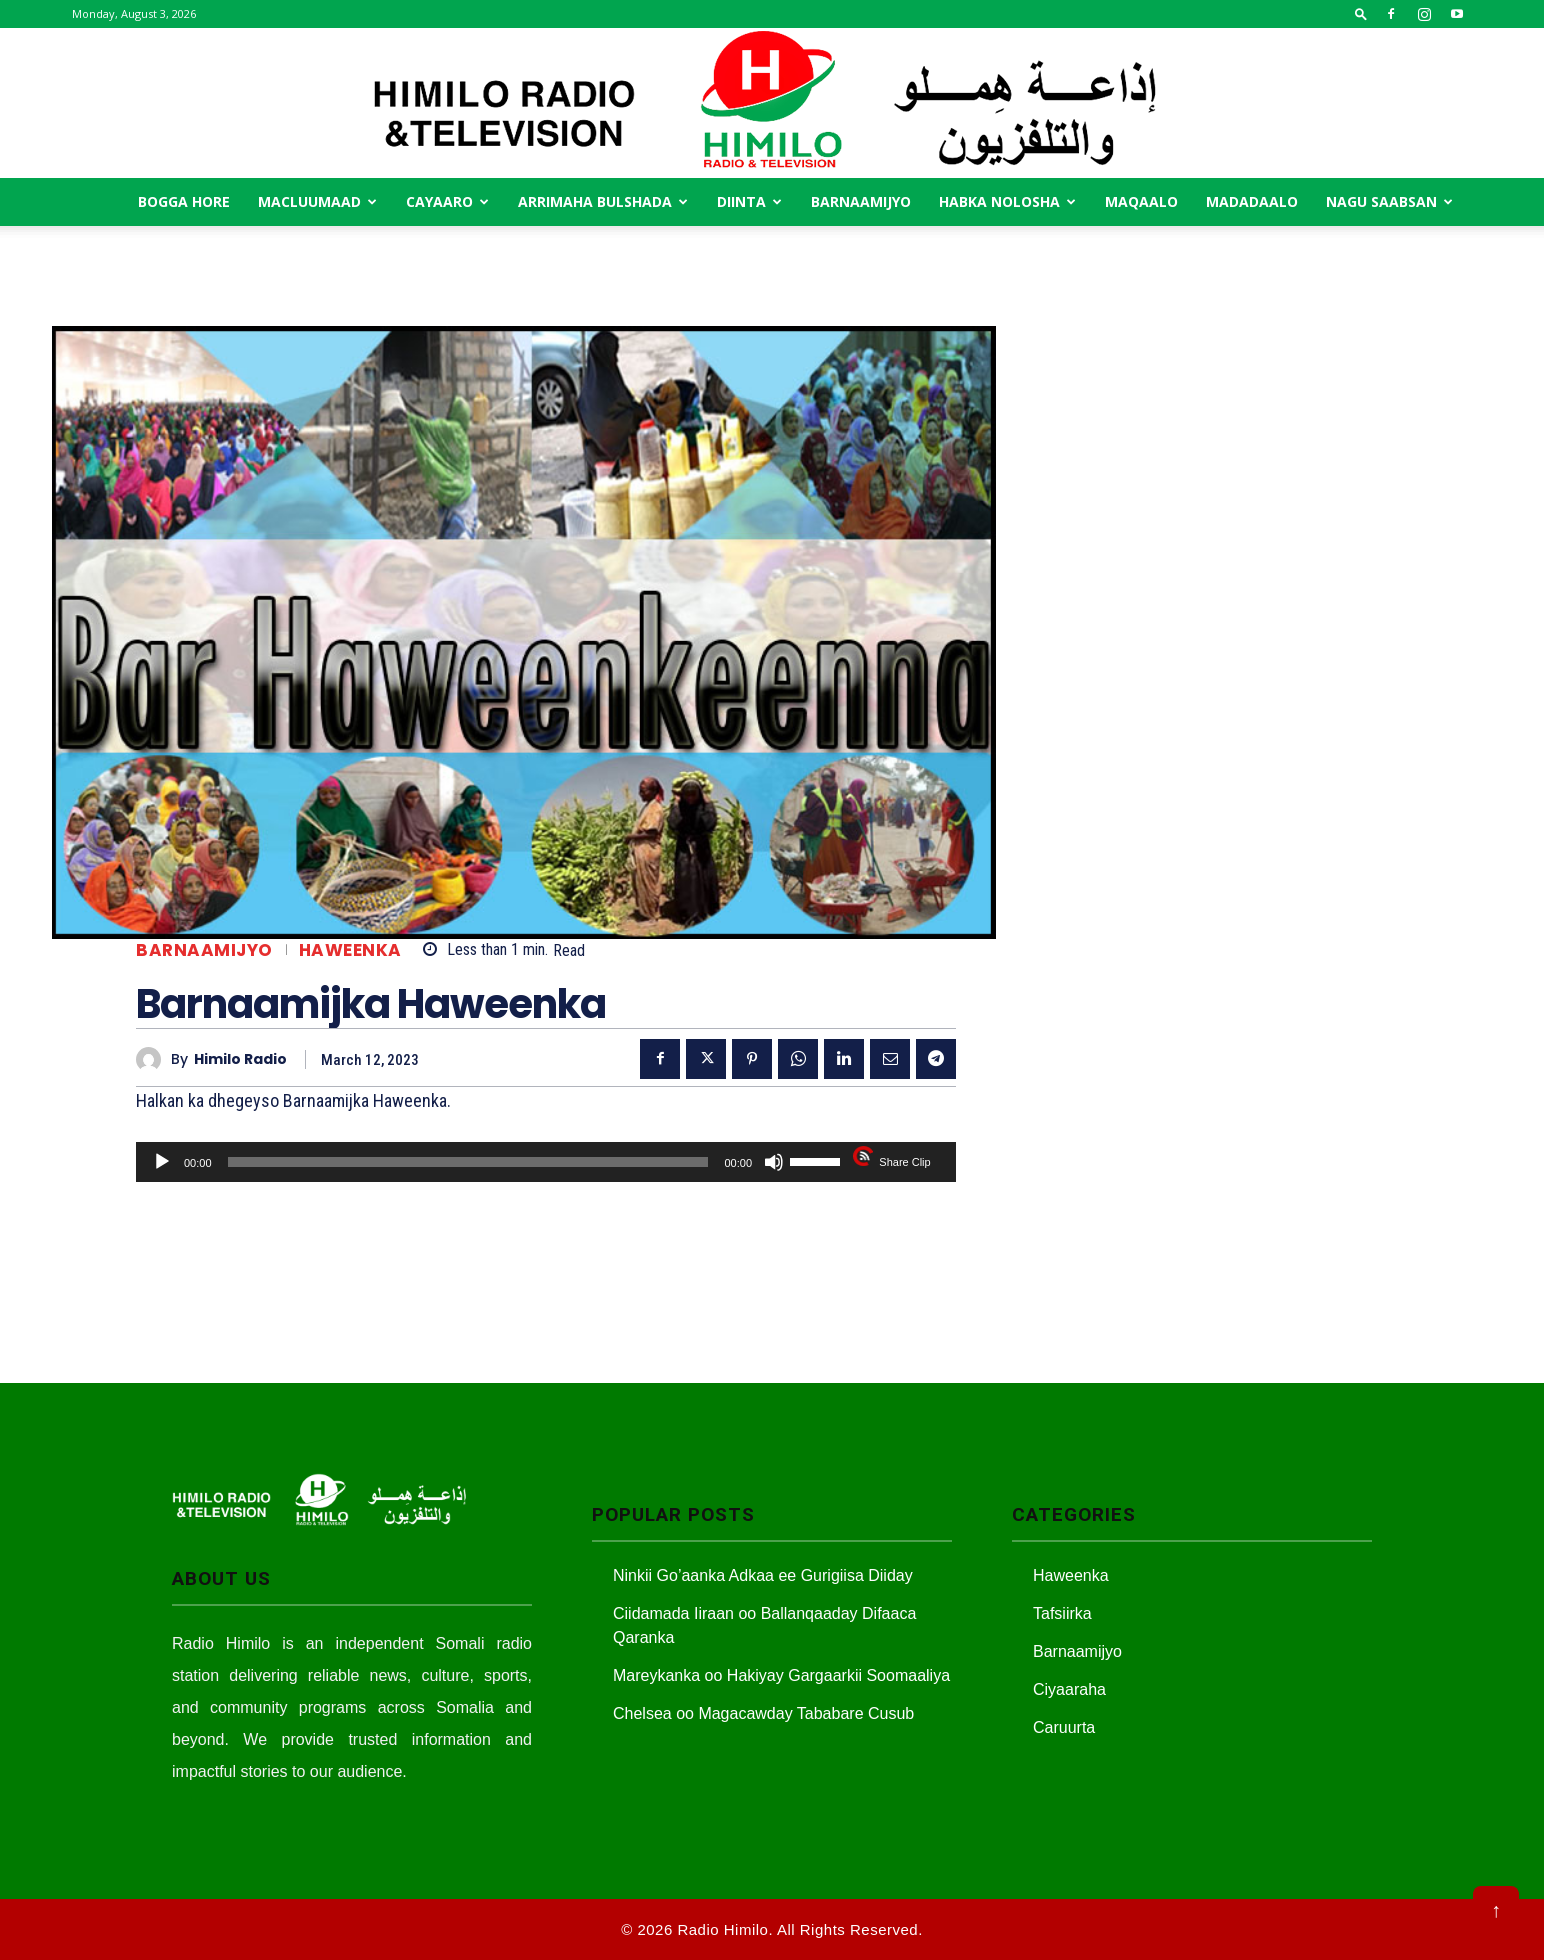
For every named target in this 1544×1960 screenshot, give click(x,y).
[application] (546, 1162)
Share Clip (904, 1162)
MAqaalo (1141, 201)
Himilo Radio (240, 1059)
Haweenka (350, 950)
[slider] (468, 1162)
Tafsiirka (1062, 1613)
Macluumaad (317, 201)
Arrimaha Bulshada (603, 201)
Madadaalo (1252, 201)
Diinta (749, 201)
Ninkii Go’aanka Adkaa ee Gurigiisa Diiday (763, 1575)
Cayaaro (447, 201)
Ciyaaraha (1069, 1689)
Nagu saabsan (1389, 201)
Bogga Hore (184, 201)
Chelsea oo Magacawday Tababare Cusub (763, 1713)
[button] (1361, 13)
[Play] (162, 1162)
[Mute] (774, 1162)
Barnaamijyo (861, 201)
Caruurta (1064, 1727)
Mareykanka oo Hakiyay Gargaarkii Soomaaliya (781, 1675)
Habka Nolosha (1007, 201)
